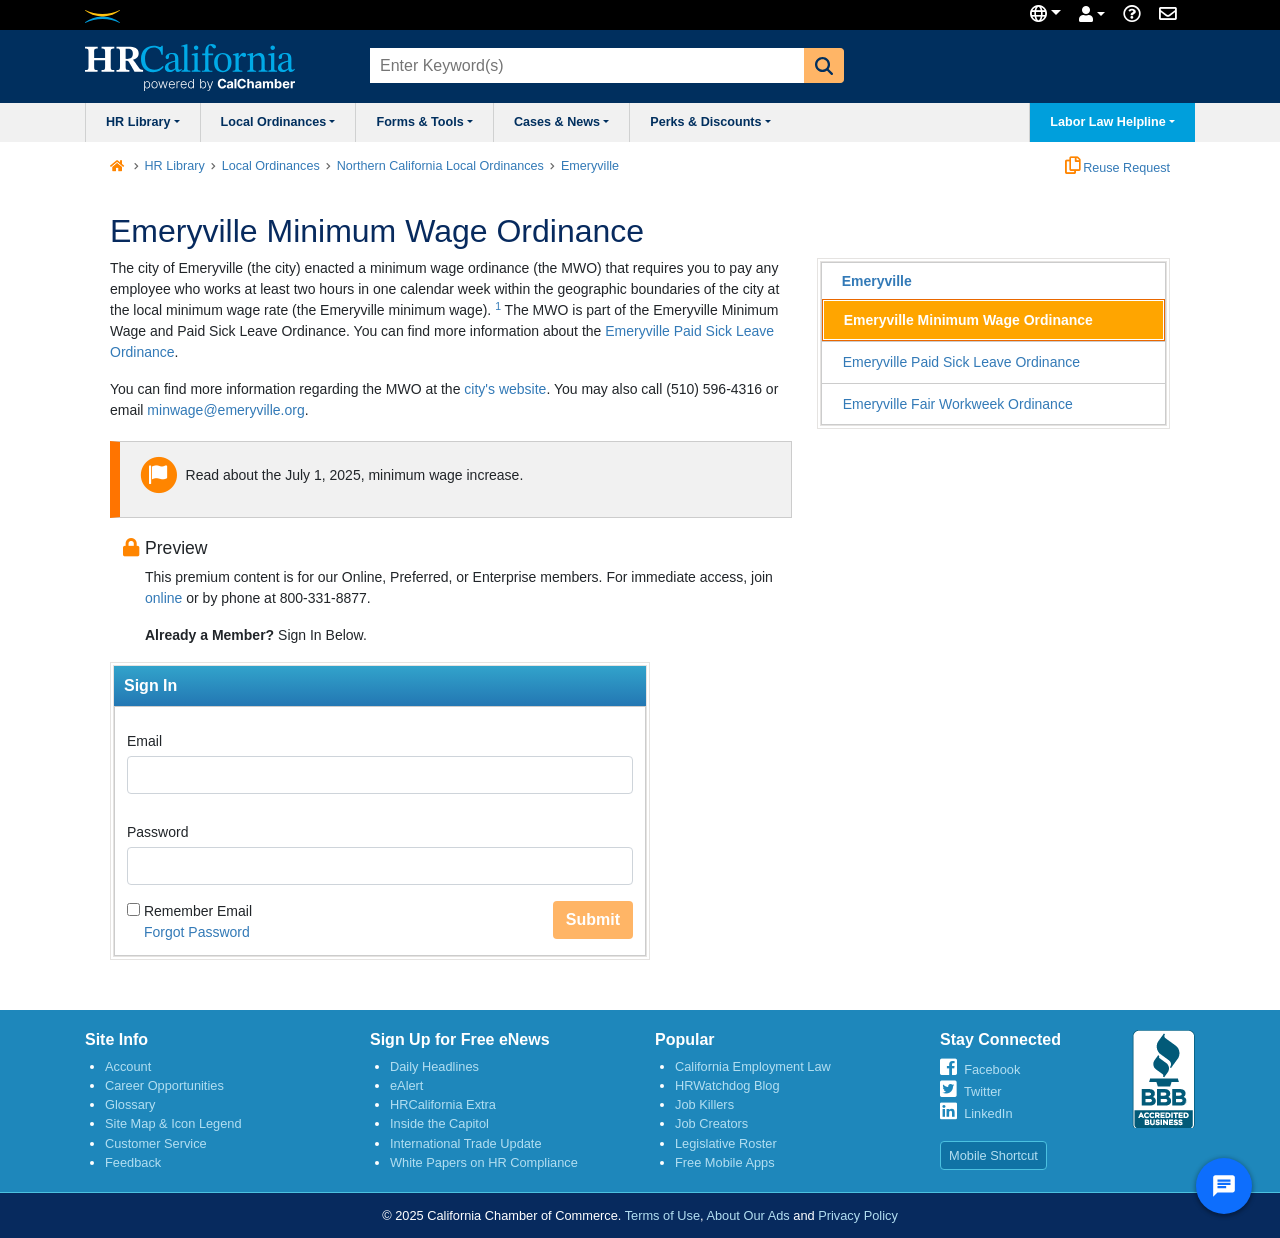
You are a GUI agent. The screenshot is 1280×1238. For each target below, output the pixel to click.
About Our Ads (747, 1215)
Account (128, 1066)
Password (157, 832)
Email (144, 741)
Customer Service (156, 1143)
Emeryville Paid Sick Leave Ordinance (961, 362)
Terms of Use (662, 1215)
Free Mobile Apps (725, 1162)
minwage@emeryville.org (225, 410)
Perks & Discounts (710, 122)
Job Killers (704, 1104)
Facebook (992, 1069)
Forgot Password (197, 932)
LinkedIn (988, 1113)
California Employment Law (753, 1066)
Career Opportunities (164, 1085)
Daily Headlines (434, 1066)
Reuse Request (1117, 168)
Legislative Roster (726, 1143)
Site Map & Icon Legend (173, 1123)
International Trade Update (466, 1143)
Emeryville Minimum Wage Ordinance (968, 320)
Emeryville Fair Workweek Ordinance (958, 404)
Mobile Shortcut (993, 1155)
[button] (824, 65)
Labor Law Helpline (1112, 122)
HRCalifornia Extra (443, 1104)
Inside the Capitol (439, 1123)
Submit (593, 919)
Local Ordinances (278, 122)
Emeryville (590, 166)
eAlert (406, 1085)
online (163, 598)
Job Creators (711, 1123)
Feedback (133, 1162)
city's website (503, 389)
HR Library (143, 122)
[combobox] (585, 65)
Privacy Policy (858, 1215)
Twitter (983, 1091)
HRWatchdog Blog (727, 1085)
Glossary (130, 1104)
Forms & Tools (424, 122)
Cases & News (561, 122)
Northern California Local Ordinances (440, 166)
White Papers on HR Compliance (484, 1162)
